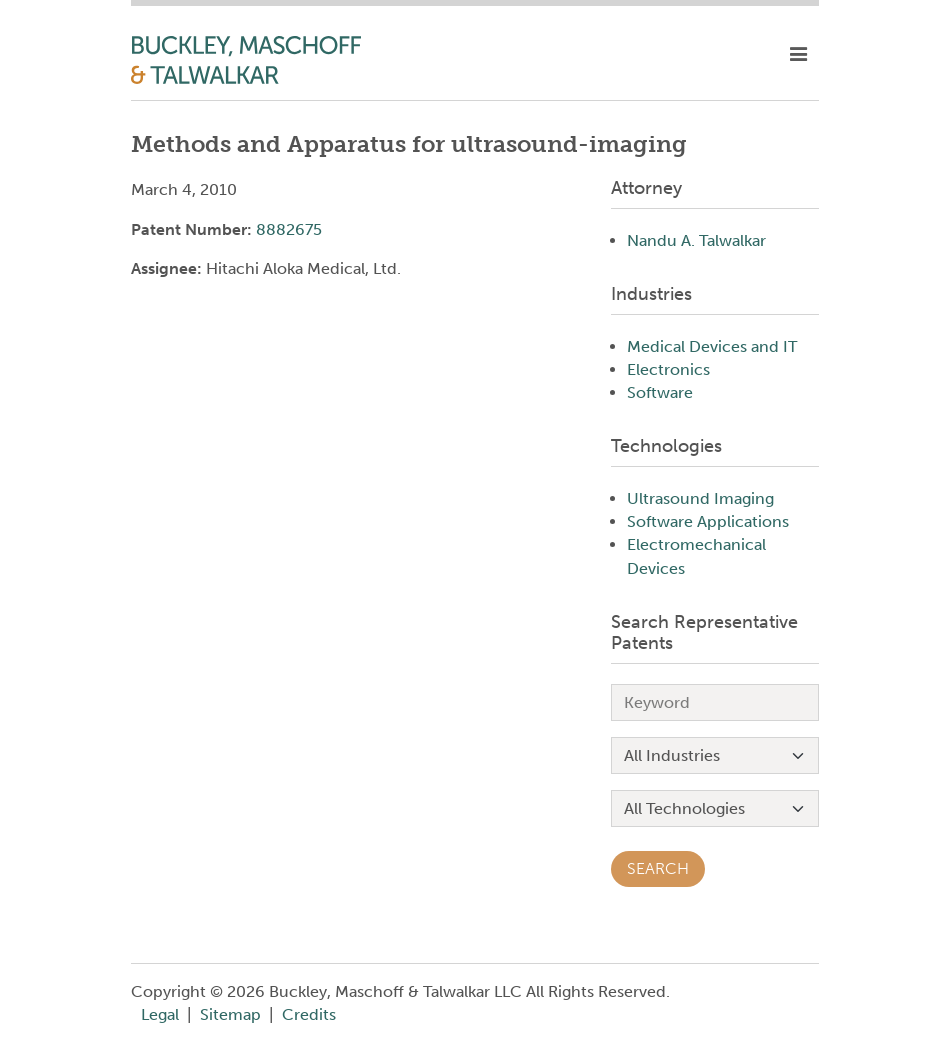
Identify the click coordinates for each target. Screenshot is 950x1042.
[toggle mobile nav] (798, 55)
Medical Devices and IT (712, 346)
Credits (309, 1014)
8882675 (289, 229)
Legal (160, 1014)
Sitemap (230, 1014)
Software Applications (708, 521)
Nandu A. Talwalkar (696, 240)
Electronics (668, 369)
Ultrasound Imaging (700, 498)
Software (660, 392)
